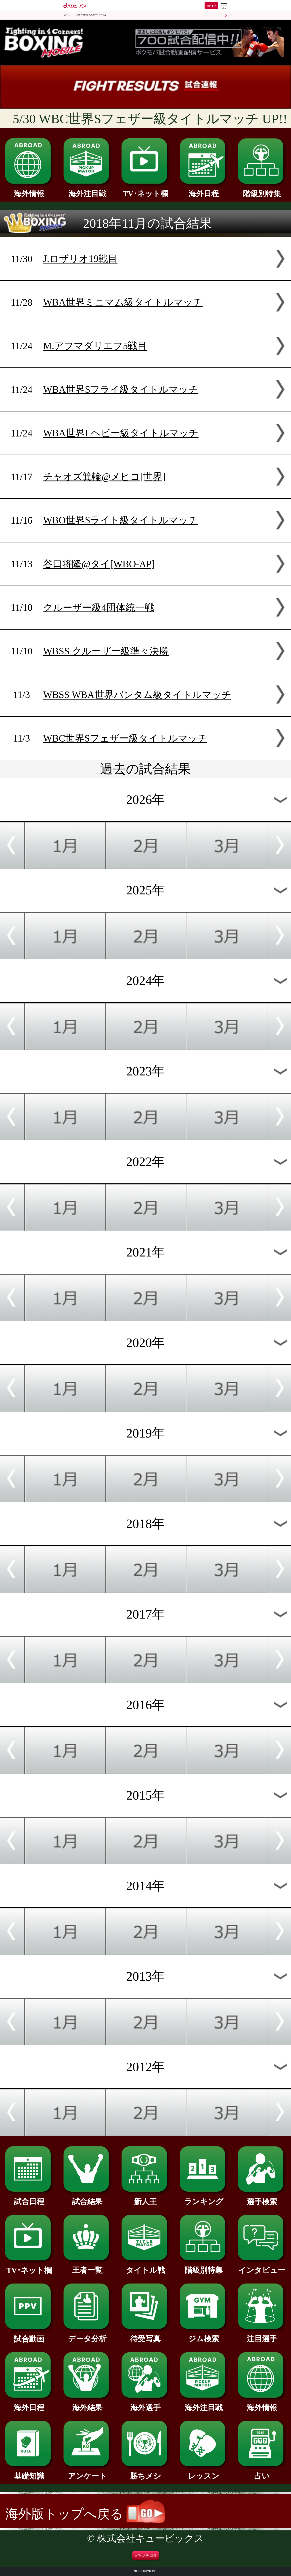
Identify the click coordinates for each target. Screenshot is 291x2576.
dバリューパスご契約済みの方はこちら (85, 15)
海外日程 (203, 190)
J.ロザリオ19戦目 (80, 258)
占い (261, 2472)
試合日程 (29, 2198)
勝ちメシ (145, 2472)
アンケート (87, 2472)
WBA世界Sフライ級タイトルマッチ (120, 389)
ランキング (203, 2198)
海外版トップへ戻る (85, 2514)
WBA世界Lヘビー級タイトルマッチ (121, 433)
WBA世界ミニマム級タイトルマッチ (123, 302)
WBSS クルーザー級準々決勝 (106, 651)
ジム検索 (203, 2335)
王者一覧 (87, 2266)
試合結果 (87, 2198)
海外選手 (145, 2404)
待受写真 (145, 2335)
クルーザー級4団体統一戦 (98, 607)
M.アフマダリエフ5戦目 (95, 345)
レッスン (203, 2472)
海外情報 (29, 190)
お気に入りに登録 (145, 2555)
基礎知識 (29, 2472)
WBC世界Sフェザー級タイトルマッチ (125, 738)
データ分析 (87, 2335)
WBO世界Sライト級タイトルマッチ (120, 520)
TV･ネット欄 (145, 190)
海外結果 (87, 2404)
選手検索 (261, 2198)
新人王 (145, 2198)
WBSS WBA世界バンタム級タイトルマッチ (137, 694)
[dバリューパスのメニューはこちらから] (224, 6)
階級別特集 (261, 190)
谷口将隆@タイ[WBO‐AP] (99, 564)
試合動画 (29, 2335)
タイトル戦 (145, 2266)
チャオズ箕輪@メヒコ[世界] (104, 476)
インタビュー (261, 2266)
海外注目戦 (87, 190)
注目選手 (261, 2335)
